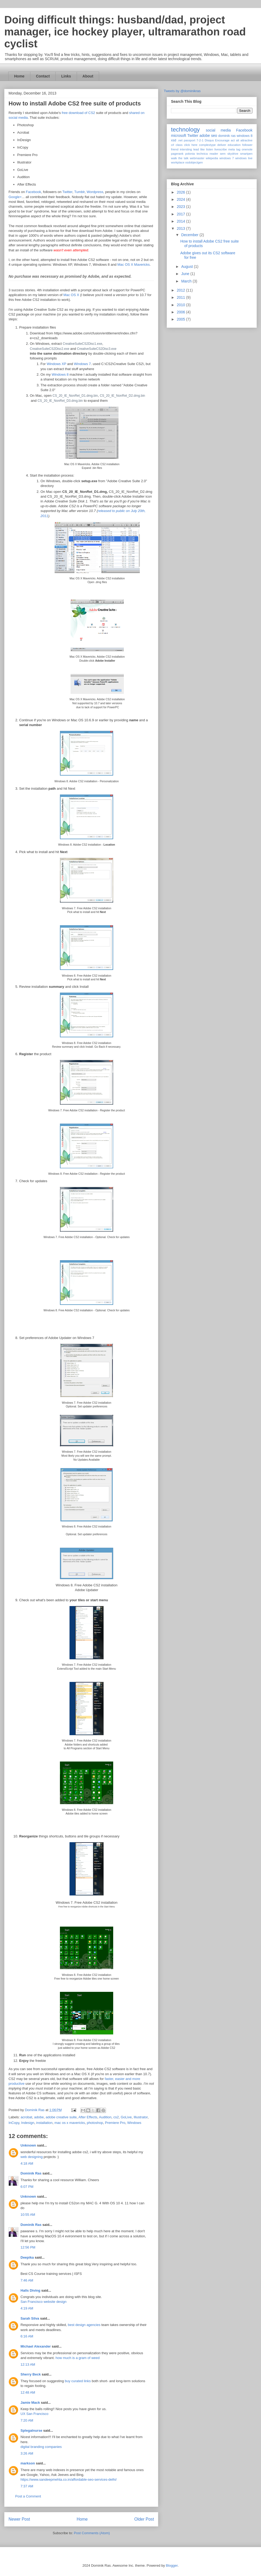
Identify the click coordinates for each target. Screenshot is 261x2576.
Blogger (172, 2565)
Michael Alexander (36, 2346)
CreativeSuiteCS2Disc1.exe (82, 344)
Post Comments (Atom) (92, 2533)
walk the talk (180, 158)
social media (218, 130)
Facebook (33, 192)
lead (196, 149)
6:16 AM (27, 2336)
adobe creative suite (61, 2117)
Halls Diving (30, 2290)
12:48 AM (28, 2392)
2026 (181, 192)
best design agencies (84, 2325)
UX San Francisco (34, 2414)
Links (66, 76)
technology (185, 129)
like (202, 149)
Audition (105, 2117)
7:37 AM (27, 2486)
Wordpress (95, 192)
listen (209, 149)
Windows (134, 2123)
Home (19, 76)
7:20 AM (27, 2420)
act (233, 140)
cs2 (116, 2117)
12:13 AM (28, 2364)
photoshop (95, 2123)
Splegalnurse (31, 2430)
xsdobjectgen (194, 162)
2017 (181, 214)
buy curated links (78, 2381)
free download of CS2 (78, 113)
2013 (181, 228)
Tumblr (79, 192)
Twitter (67, 192)
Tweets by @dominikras (182, 91)
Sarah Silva (30, 2318)
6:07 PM (27, 2187)
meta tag (234, 149)
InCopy (14, 2123)
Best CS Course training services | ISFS (51, 2274)
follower (247, 144)
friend (174, 149)
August (187, 266)
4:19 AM (27, 2308)
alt (237, 140)
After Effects (87, 2117)
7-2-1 (200, 140)
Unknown (28, 2145)
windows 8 (244, 136)
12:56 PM (28, 2247)
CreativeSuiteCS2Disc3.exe (96, 349)
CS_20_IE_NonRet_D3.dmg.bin (60, 401)
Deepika (27, 2257)
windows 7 (226, 158)
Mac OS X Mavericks (133, 265)
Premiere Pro (115, 2123)
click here (190, 144)
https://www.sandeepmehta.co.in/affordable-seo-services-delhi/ (69, 2479)
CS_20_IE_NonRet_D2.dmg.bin (122, 396)
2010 (181, 305)
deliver (221, 144)
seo (214, 135)
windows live (243, 158)
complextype (207, 144)
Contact (43, 76)
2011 (181, 297)
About (88, 76)
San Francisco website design (44, 2302)
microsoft (178, 135)
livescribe (220, 149)
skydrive (232, 153)
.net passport (186, 140)
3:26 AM (27, 2453)
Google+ (15, 197)
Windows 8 (60, 374)
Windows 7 (82, 364)
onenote (247, 149)
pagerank (177, 153)
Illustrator (141, 2117)
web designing (32, 2157)
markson (28, 2463)
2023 (181, 206)
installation (44, 2123)
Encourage (222, 140)
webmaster (197, 158)
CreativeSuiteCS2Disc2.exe (49, 349)
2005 (181, 319)
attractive (246, 140)
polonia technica (196, 153)
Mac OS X (71, 295)
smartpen (246, 153)
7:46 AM (27, 2280)
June (185, 274)
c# (172, 144)
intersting (186, 149)
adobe (39, 2117)
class (179, 144)
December (190, 235)
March (187, 281)
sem (223, 153)
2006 (181, 312)
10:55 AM (28, 2215)
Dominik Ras (31, 2173)
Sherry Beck (31, 2374)
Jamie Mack (30, 2403)
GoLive (126, 2117)
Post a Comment (28, 2496)
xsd (173, 140)
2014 (181, 221)
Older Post (144, 2519)
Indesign (27, 2123)
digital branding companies (41, 2447)
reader (214, 153)
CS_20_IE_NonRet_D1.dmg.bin (75, 396)
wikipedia (212, 158)
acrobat (26, 2117)
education (234, 144)
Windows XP (56, 364)
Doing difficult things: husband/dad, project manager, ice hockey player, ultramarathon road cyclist (125, 32)
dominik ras (227, 136)
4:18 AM (27, 2163)
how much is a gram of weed (78, 2358)
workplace (177, 162)
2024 (181, 199)
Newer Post (19, 2519)
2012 (181, 290)
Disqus (209, 140)
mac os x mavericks (70, 2123)
